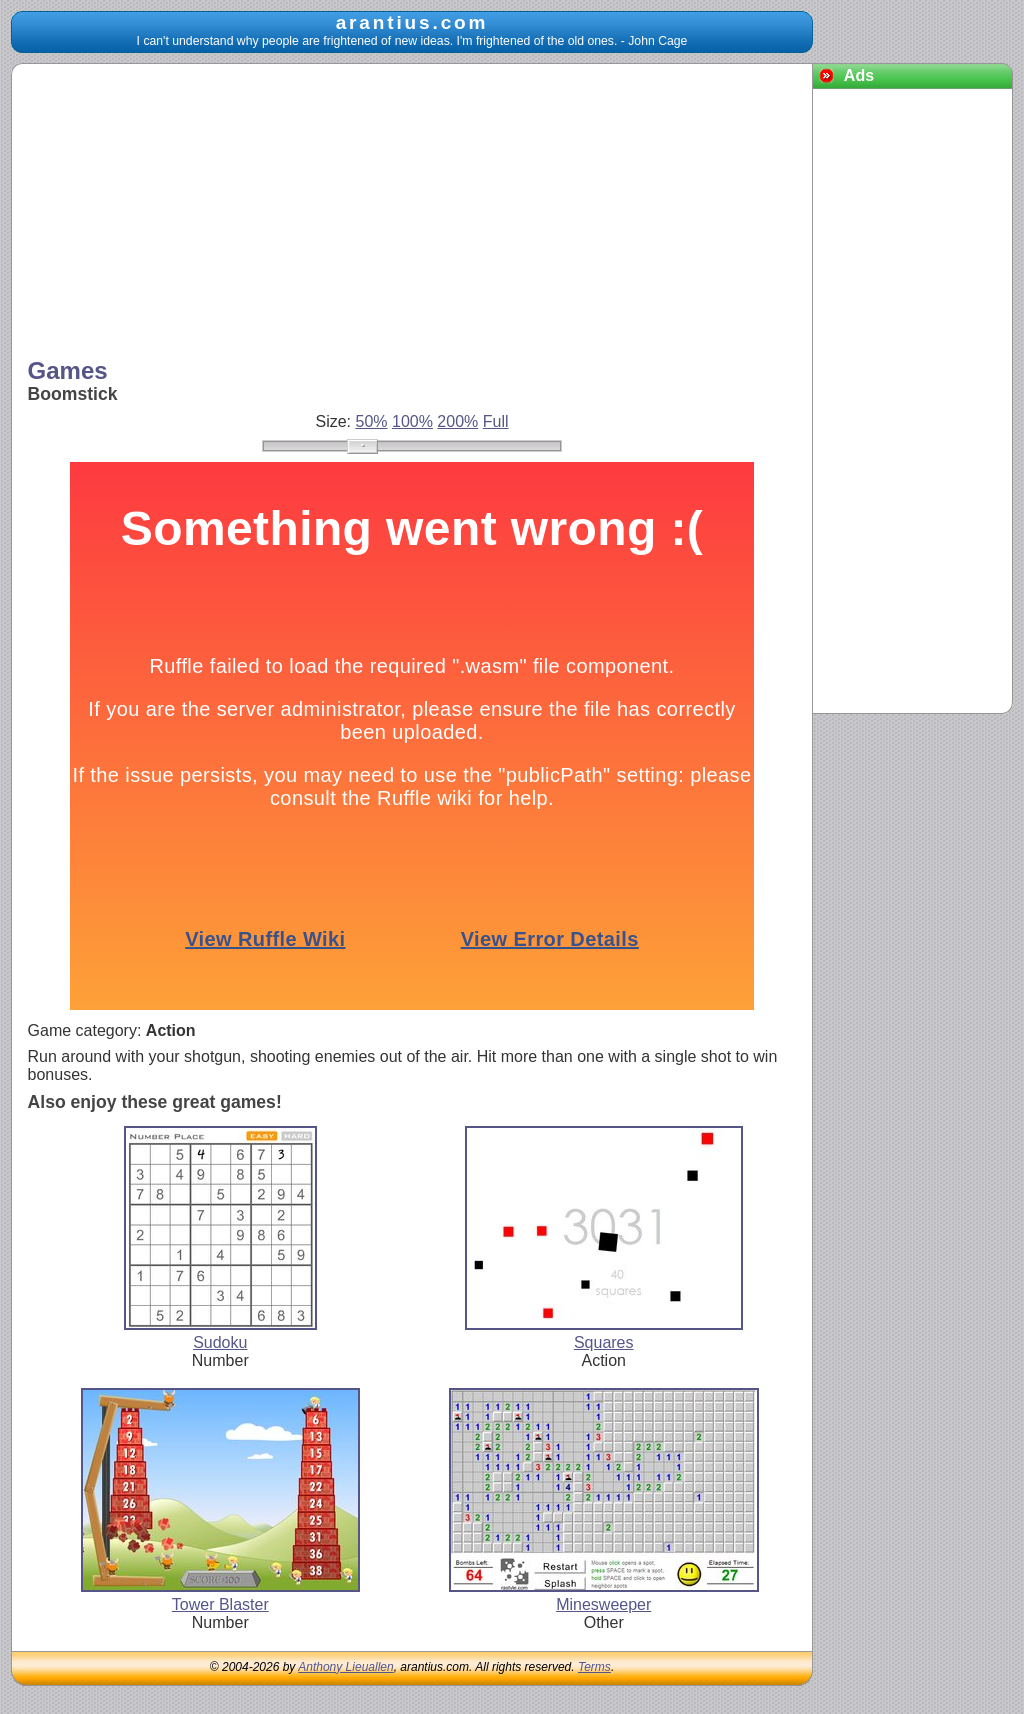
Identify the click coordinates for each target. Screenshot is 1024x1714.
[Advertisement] (412, 213)
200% (457, 421)
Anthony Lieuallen (345, 1667)
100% (412, 421)
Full (496, 421)
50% (372, 421)
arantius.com (412, 22)
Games (68, 370)
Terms (594, 1667)
